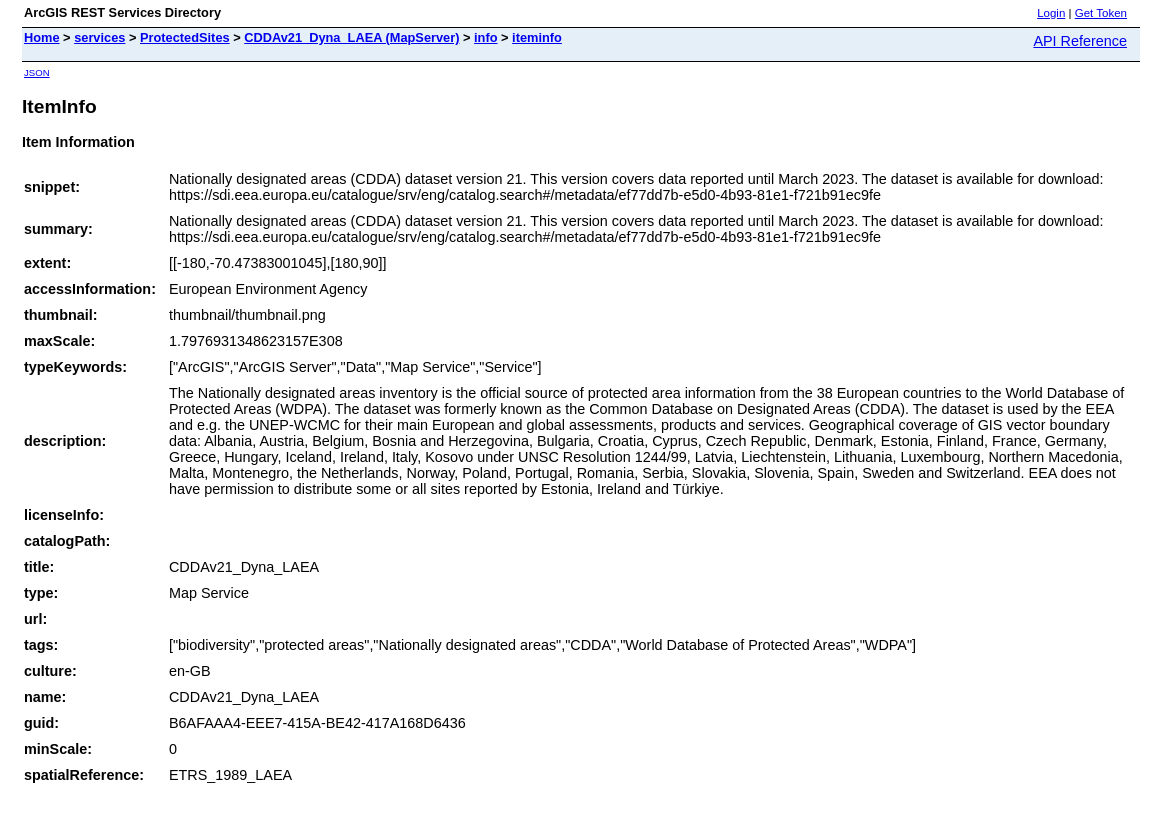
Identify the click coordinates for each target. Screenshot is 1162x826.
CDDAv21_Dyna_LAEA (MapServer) (351, 37)
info (485, 37)
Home (42, 37)
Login (1051, 13)
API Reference (1080, 41)
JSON (37, 72)
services (99, 37)
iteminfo (537, 37)
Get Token (1101, 13)
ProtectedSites (185, 37)
